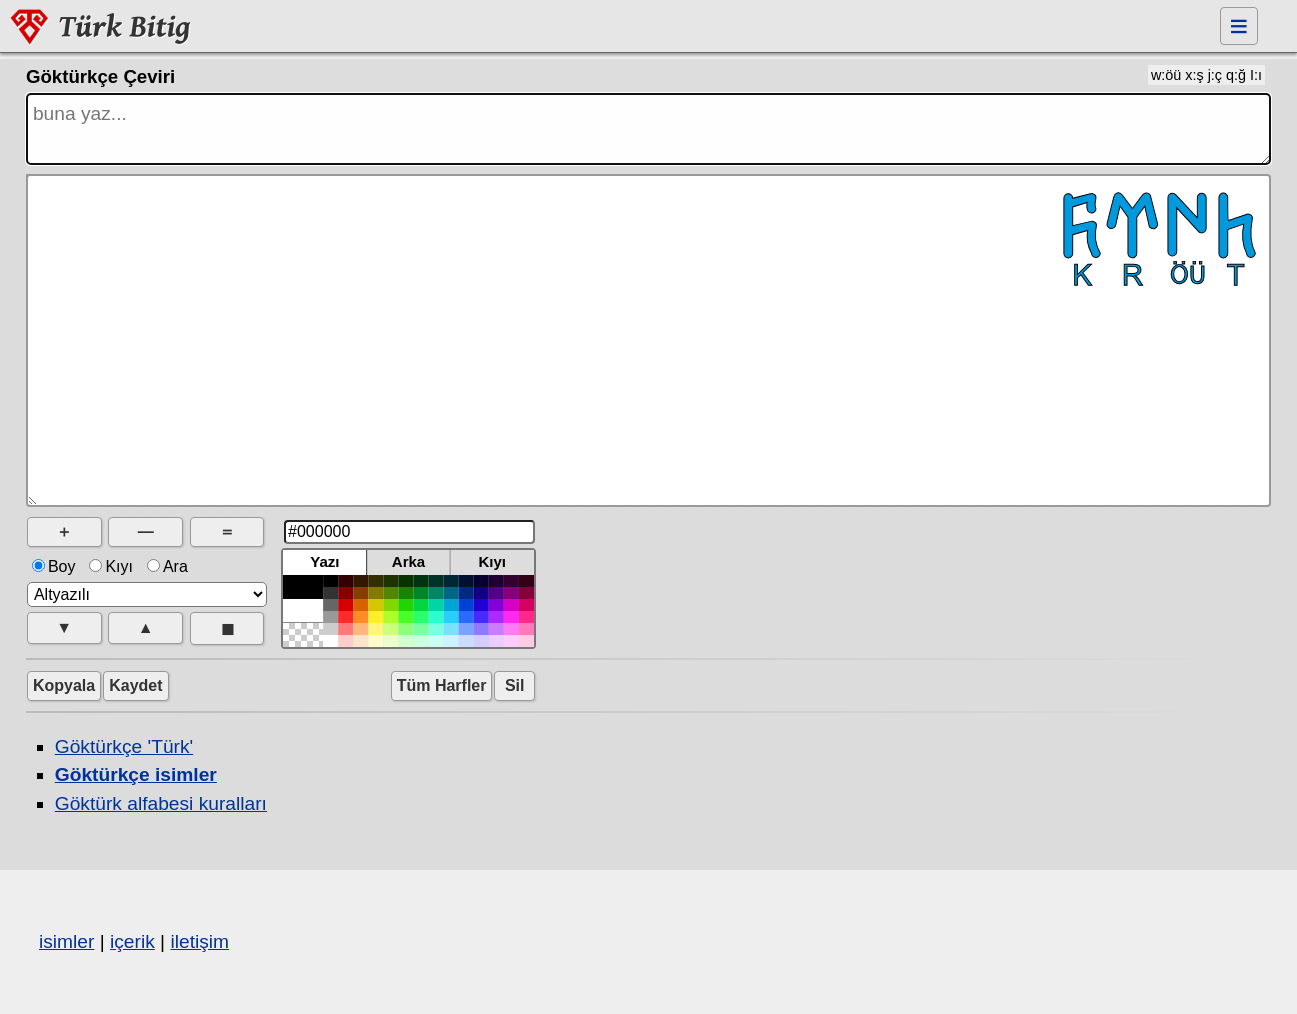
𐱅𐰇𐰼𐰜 (648, 340)
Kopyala (64, 685)
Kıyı (113, 566)
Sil (514, 685)
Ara (169, 566)
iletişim (199, 941)
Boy (56, 566)
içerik (132, 941)
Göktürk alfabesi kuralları (161, 803)
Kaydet (135, 685)
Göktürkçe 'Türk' (124, 746)
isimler (66, 941)
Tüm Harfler (442, 685)
